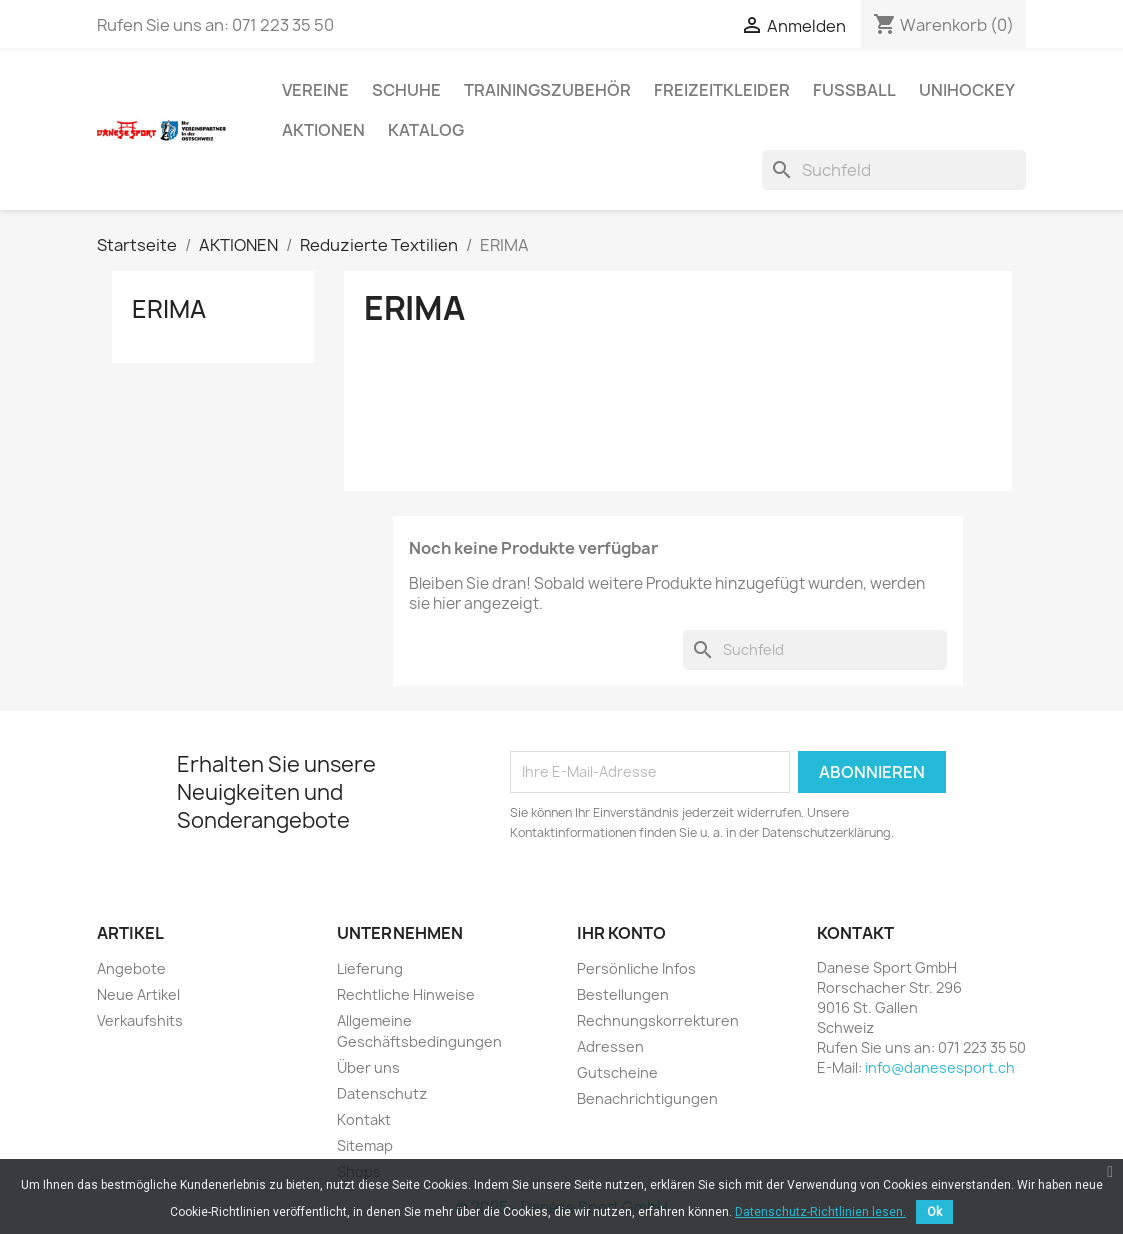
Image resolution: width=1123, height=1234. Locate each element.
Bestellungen (623, 994)
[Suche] (894, 170)
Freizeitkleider (722, 90)
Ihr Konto (621, 933)
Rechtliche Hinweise (406, 994)
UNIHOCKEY (967, 90)
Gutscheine (617, 1072)
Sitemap (365, 1145)
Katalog (426, 130)
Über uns (368, 1067)
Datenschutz (382, 1093)
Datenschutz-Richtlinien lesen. (820, 1212)
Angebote (131, 968)
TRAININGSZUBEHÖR (547, 90)
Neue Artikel (138, 994)
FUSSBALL (854, 90)
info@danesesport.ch (940, 1067)
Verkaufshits (140, 1020)
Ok (934, 1212)
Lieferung (370, 968)
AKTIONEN (323, 130)
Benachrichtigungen (647, 1098)
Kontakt (364, 1119)
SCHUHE (406, 90)
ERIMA (169, 309)
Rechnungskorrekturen (658, 1020)
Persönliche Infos (636, 968)
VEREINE (315, 90)
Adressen (610, 1046)
